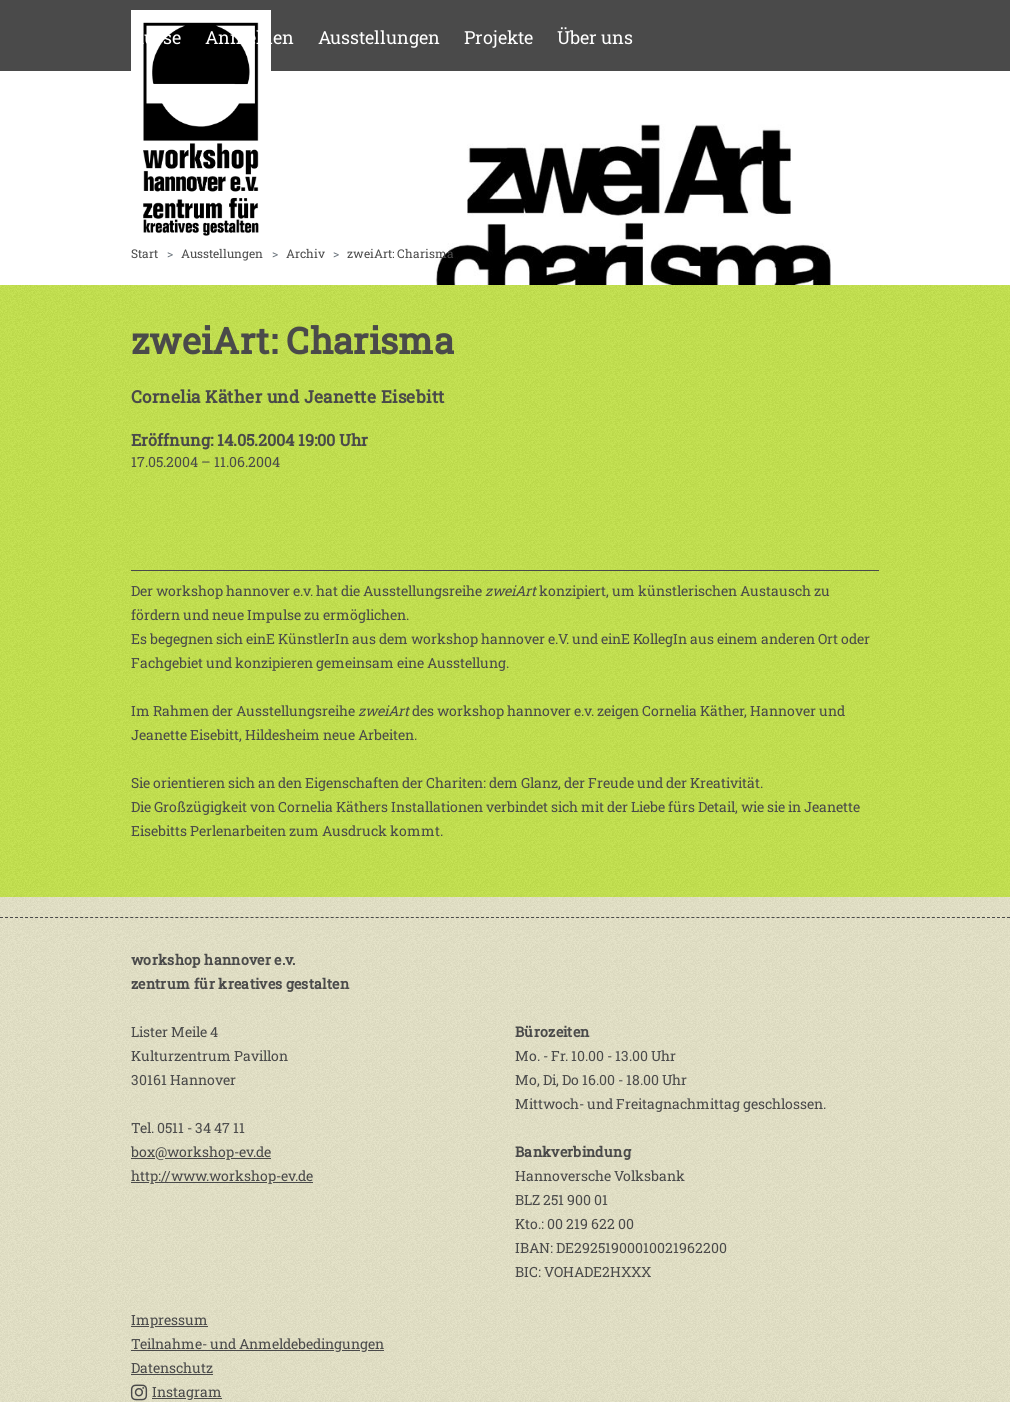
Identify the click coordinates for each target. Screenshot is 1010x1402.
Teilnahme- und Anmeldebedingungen (257, 1343)
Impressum (169, 1319)
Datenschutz (172, 1367)
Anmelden (249, 37)
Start (144, 253)
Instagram (176, 1391)
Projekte (498, 37)
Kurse (156, 37)
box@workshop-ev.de (201, 1151)
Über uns (595, 37)
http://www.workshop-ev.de (222, 1175)
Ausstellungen (379, 37)
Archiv (305, 253)
